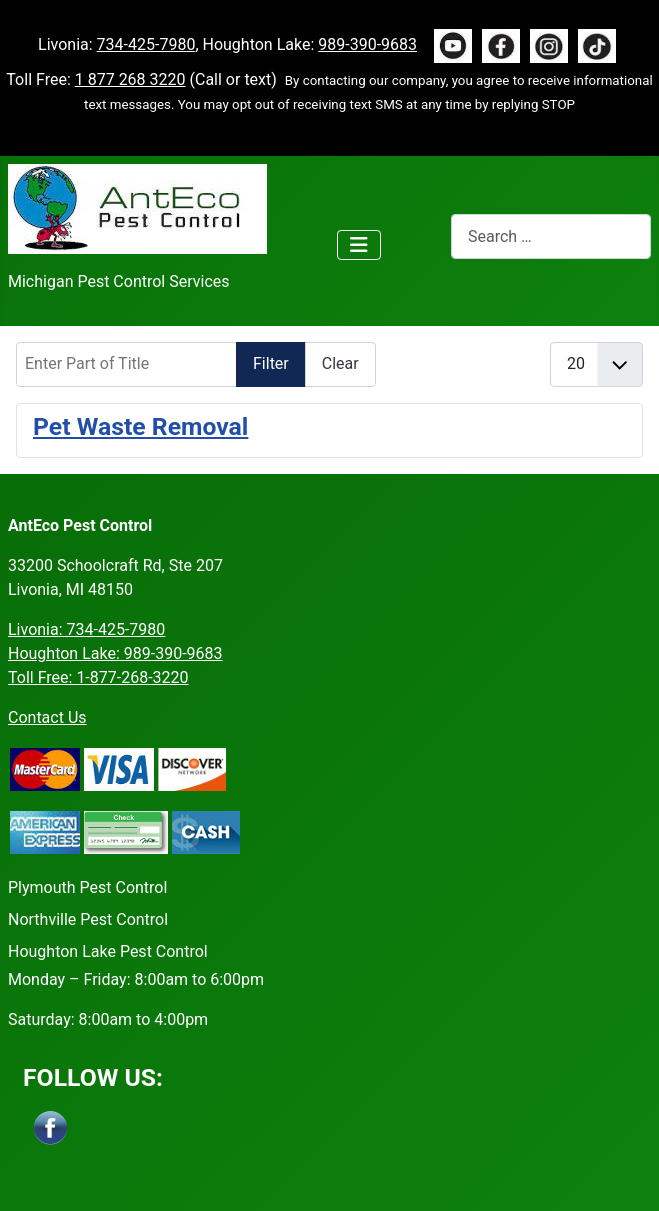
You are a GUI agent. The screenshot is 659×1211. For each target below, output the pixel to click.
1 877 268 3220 (130, 79)
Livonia (86, 629)
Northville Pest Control (88, 919)
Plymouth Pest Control (87, 887)
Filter (271, 363)
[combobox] (551, 236)
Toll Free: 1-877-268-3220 (98, 677)
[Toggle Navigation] (359, 245)
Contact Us (47, 717)
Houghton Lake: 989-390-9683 (115, 653)
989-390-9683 (367, 44)
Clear (340, 363)
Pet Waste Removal (140, 426)
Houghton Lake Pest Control (108, 951)
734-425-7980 (146, 44)
